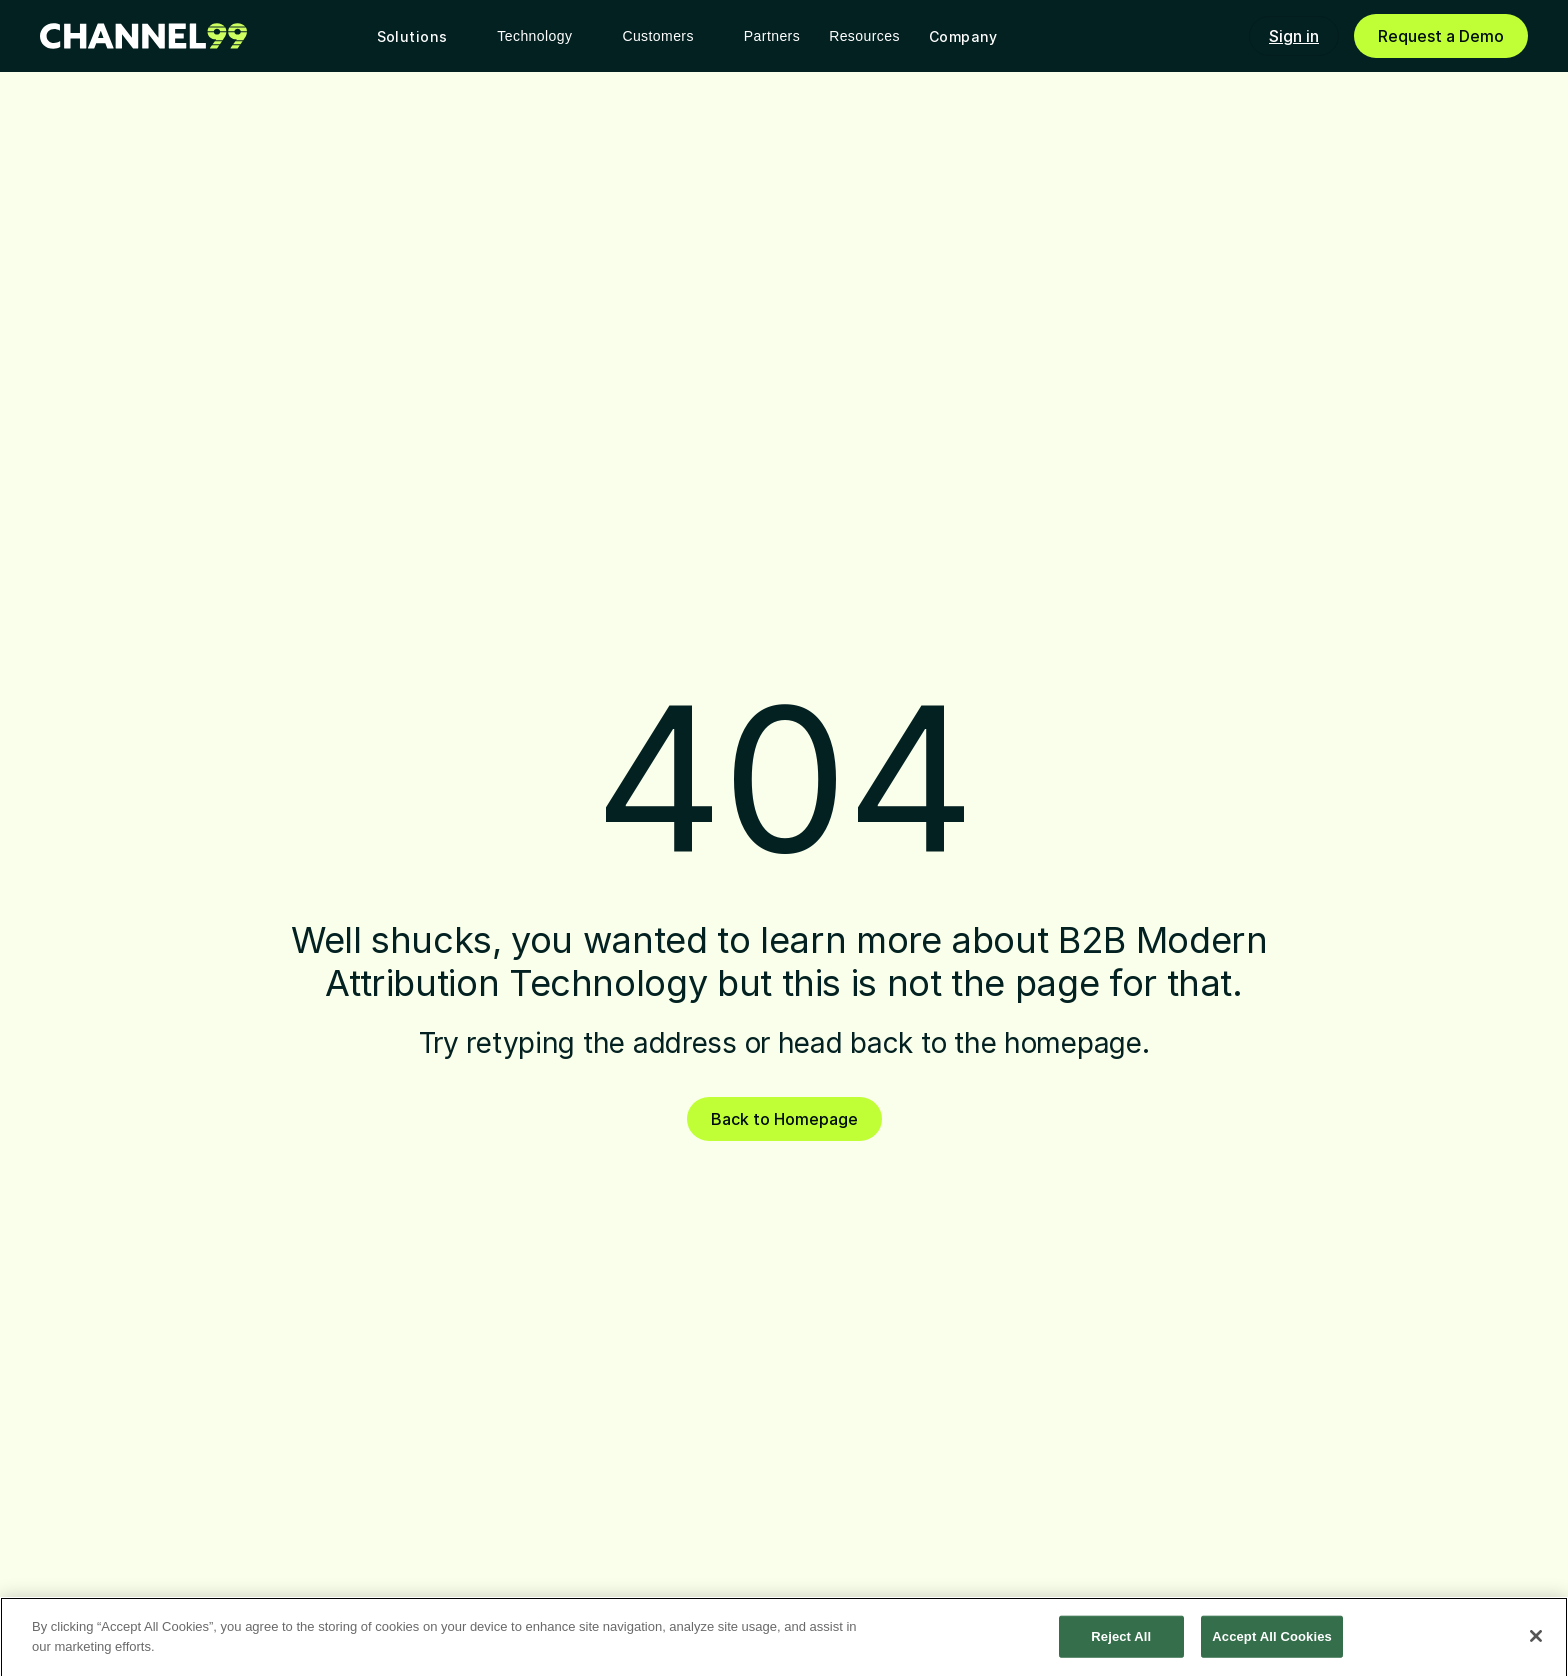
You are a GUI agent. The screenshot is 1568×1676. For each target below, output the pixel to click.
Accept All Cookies (1272, 1640)
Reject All (1121, 1640)
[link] (143, 36)
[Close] (1536, 1640)
